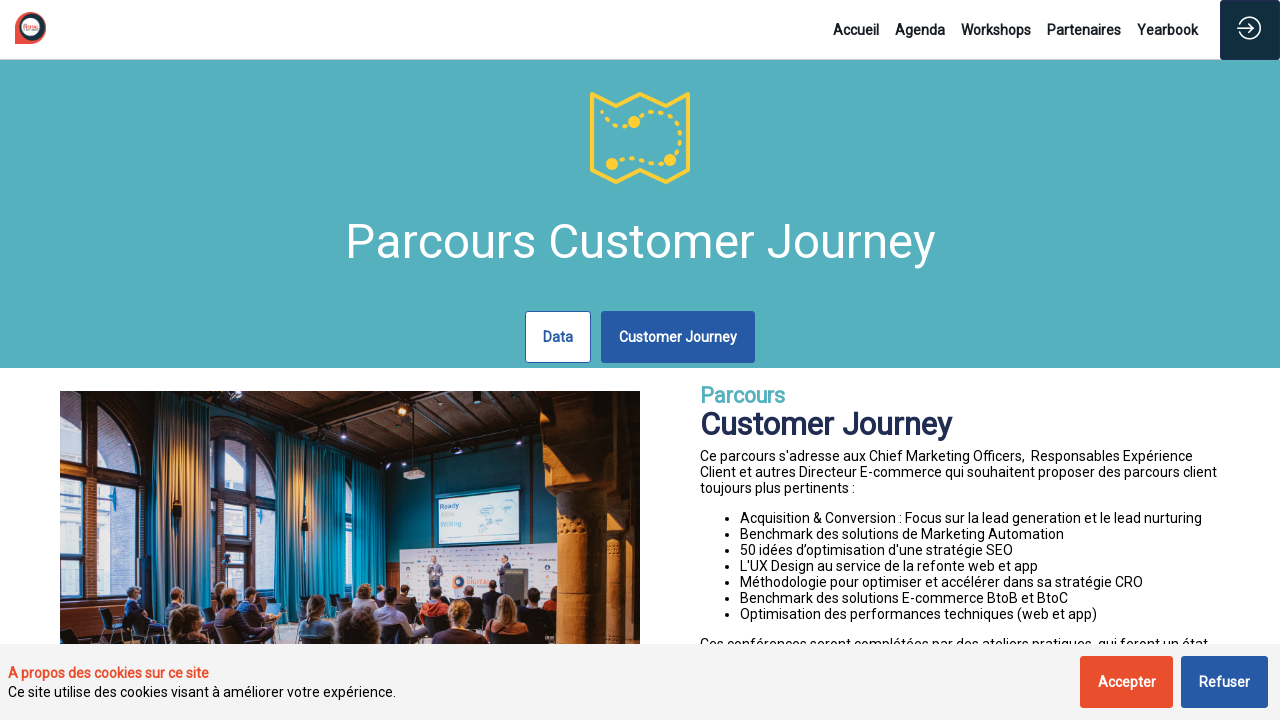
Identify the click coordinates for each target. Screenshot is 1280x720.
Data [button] (558, 337)
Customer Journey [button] (678, 337)
